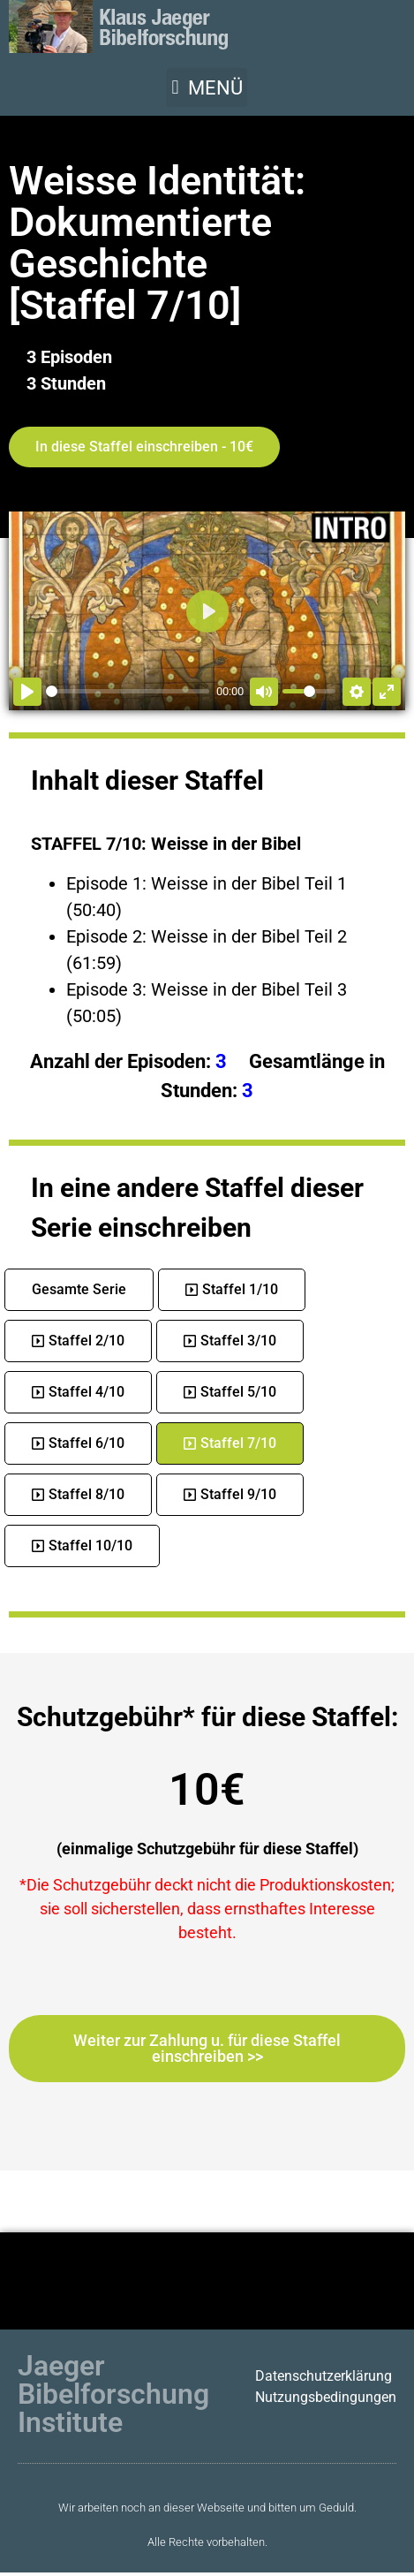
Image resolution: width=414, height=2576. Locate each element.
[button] (207, 87)
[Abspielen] (27, 692)
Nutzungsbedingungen (325, 2397)
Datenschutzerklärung (323, 2376)
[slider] (127, 691)
